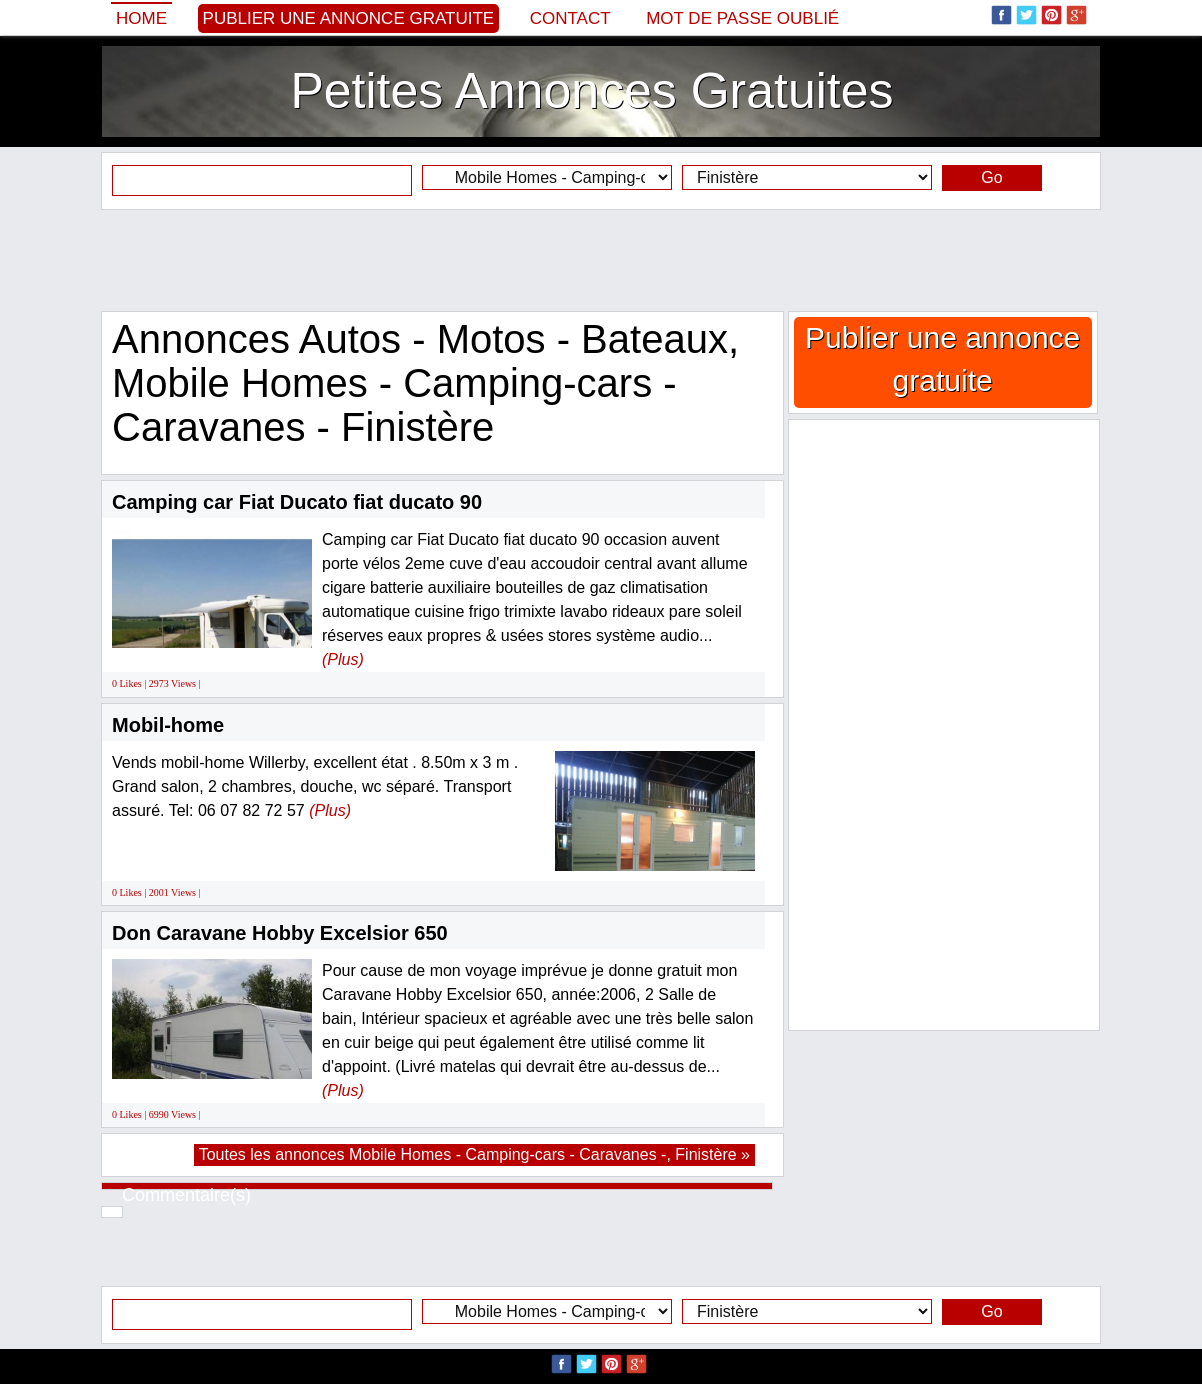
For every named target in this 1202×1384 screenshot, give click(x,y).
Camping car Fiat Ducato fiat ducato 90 (297, 502)
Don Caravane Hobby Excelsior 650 (280, 933)
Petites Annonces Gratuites (591, 91)
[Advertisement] (601, 260)
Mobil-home (168, 725)
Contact (570, 18)
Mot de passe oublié (742, 18)
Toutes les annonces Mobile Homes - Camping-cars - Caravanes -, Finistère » (474, 1154)
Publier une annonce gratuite (349, 18)
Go (991, 177)
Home (141, 18)
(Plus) (343, 659)
